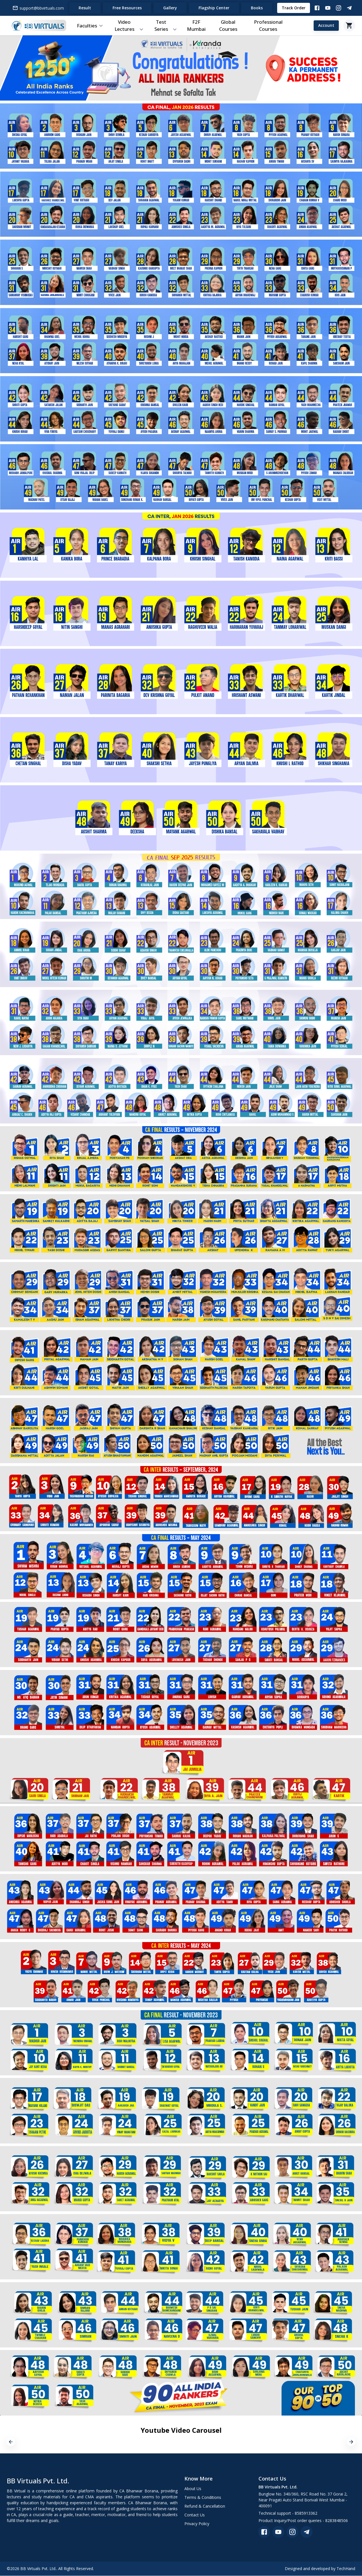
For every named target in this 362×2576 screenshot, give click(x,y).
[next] (351, 2442)
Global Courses (228, 26)
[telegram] (307, 2532)
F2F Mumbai (196, 26)
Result (85, 8)
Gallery (170, 8)
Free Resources (127, 8)
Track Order (293, 8)
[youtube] (278, 2532)
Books (256, 8)
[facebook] (264, 2532)
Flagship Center (214, 8)
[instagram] (292, 2532)
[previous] (11, 2442)
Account (326, 26)
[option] (65, 2442)
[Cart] (349, 26)
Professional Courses (268, 26)
